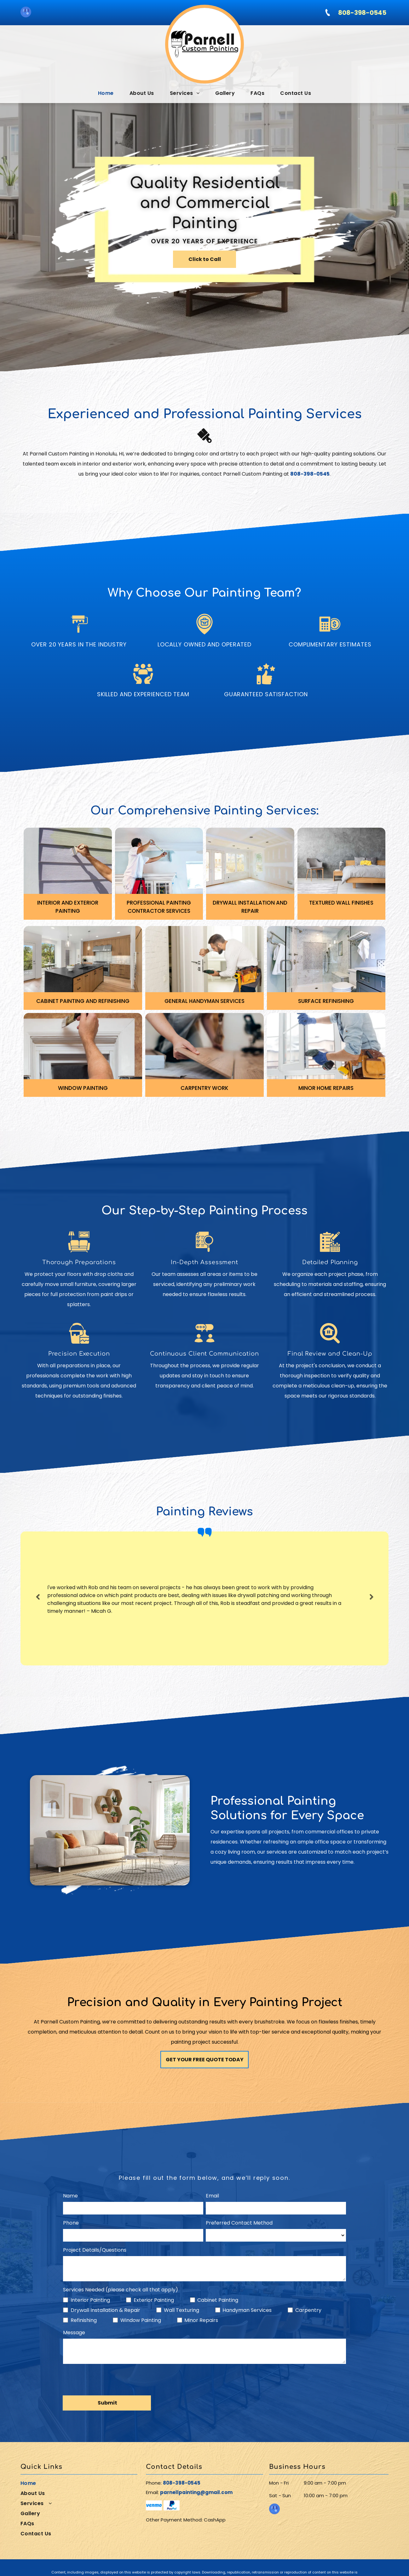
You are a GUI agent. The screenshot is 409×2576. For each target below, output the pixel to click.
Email (212, 2195)
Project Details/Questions (94, 2250)
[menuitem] (106, 93)
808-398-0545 (181, 2483)
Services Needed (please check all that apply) (120, 2289)
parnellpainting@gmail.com (196, 2492)
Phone (71, 2222)
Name (70, 2195)
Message (74, 2332)
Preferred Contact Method (239, 2222)
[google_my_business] (25, 13)
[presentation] (111, 2379)
